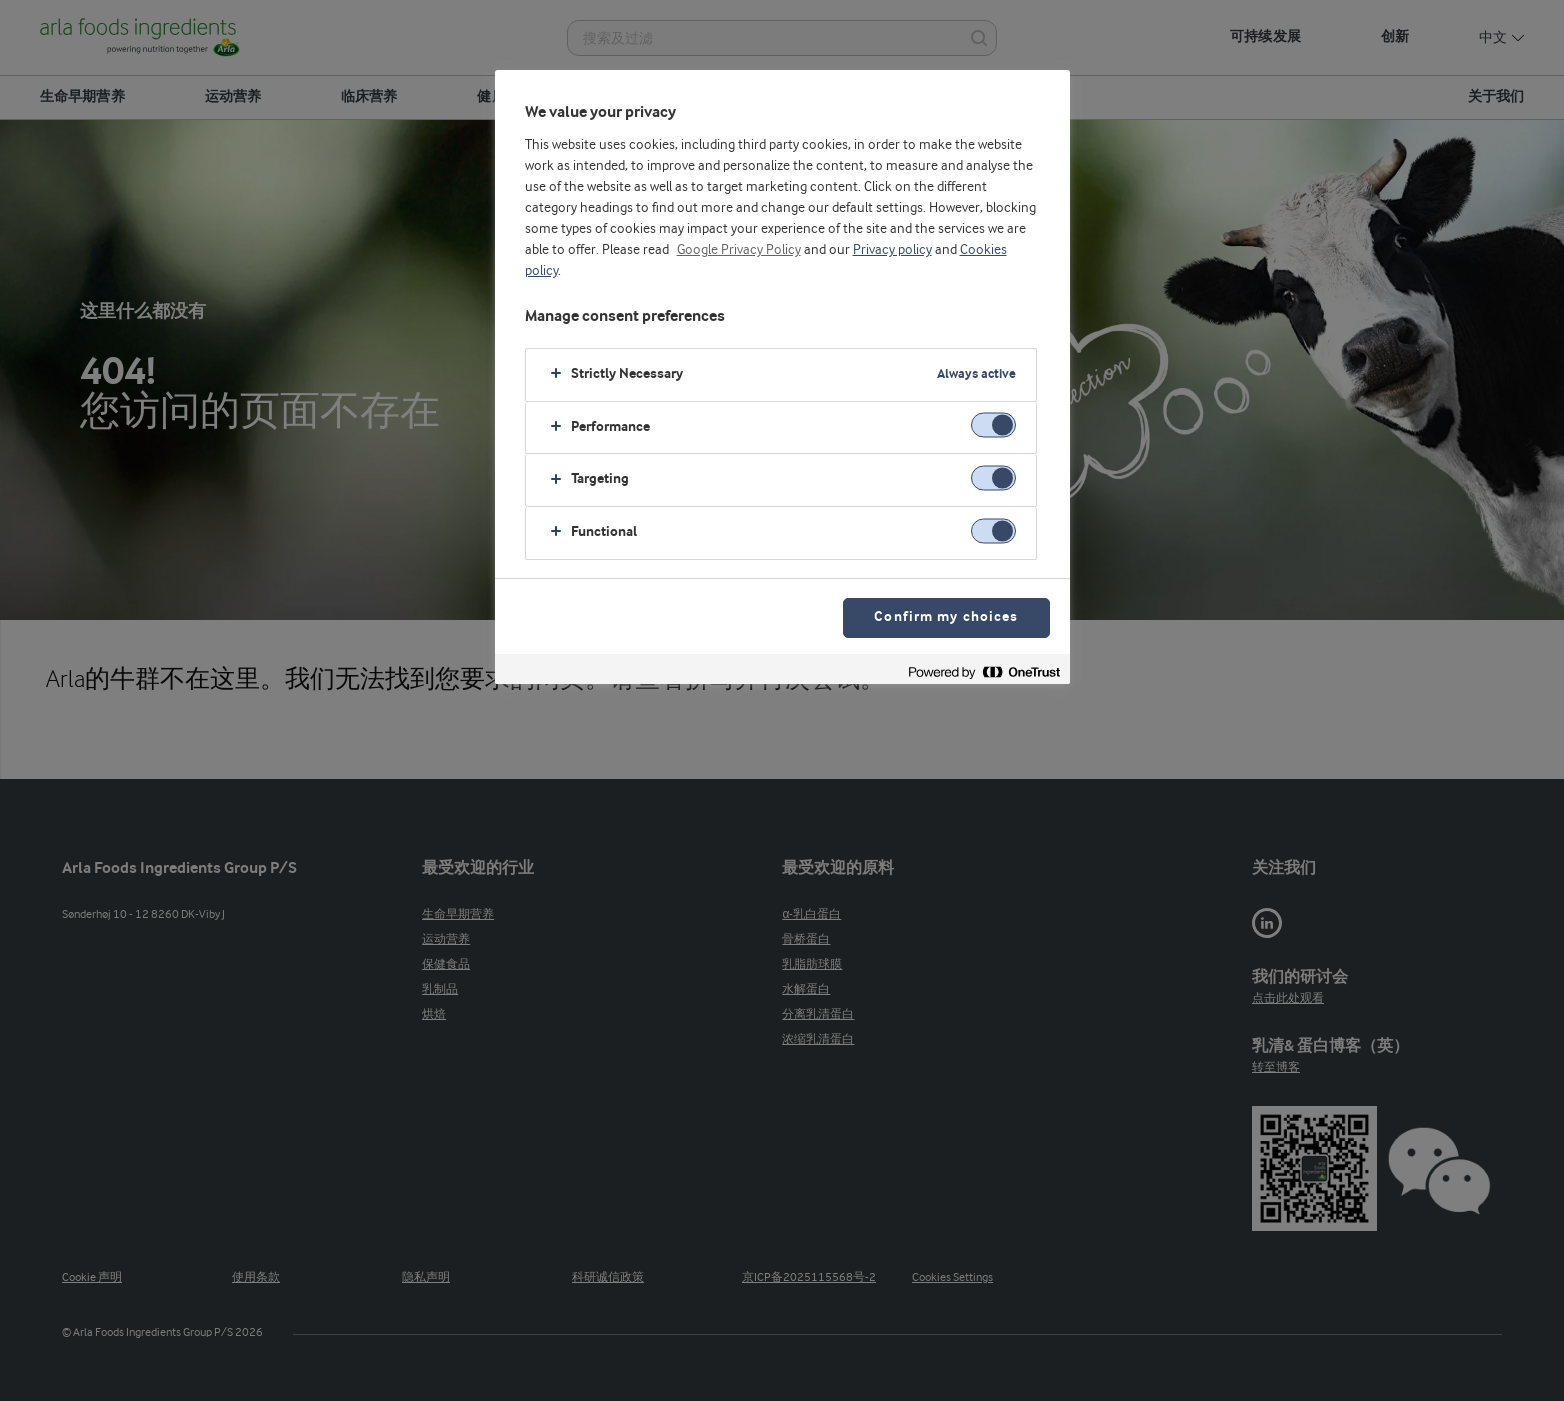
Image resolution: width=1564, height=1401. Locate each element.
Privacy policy (892, 250)
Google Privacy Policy (739, 250)
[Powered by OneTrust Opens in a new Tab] (984, 671)
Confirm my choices (946, 617)
